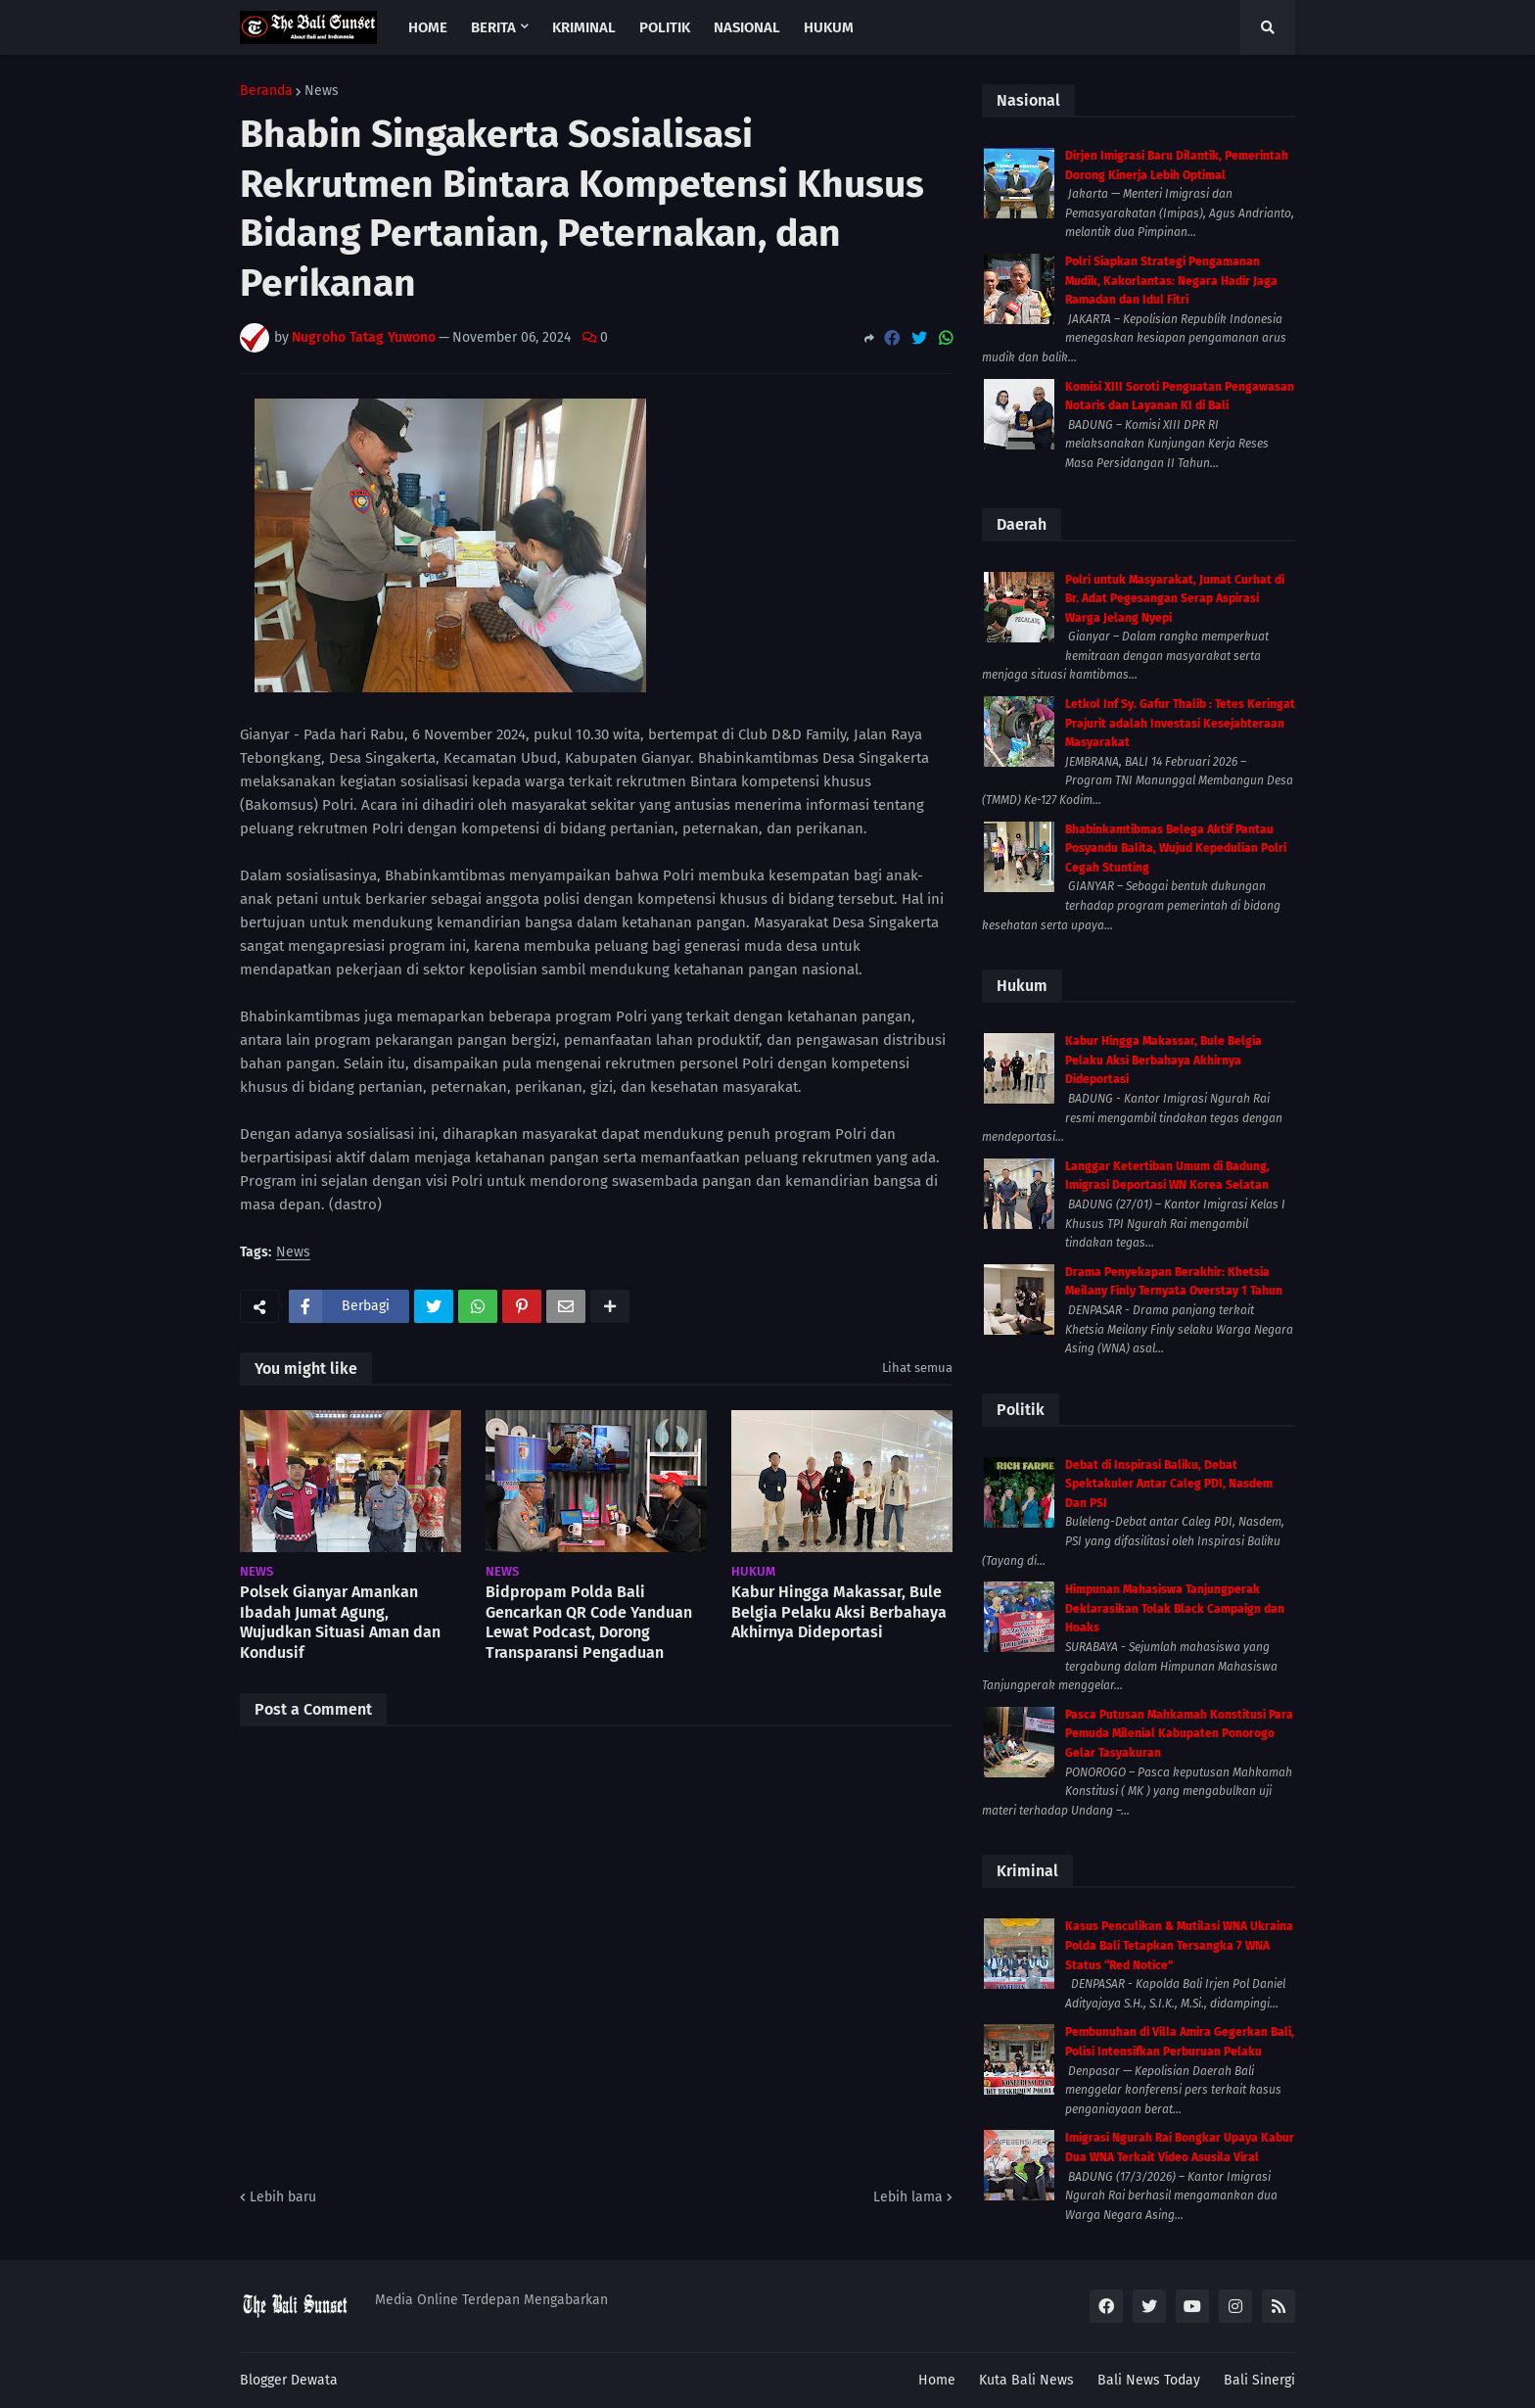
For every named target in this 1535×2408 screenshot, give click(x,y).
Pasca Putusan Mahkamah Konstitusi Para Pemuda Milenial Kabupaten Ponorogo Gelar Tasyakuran (1179, 1734)
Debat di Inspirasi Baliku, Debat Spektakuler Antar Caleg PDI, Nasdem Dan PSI (1169, 1484)
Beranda (266, 91)
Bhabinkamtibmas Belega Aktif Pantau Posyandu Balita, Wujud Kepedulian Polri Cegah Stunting (1175, 848)
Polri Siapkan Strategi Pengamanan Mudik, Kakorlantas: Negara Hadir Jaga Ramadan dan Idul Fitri (1171, 281)
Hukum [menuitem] (829, 27)
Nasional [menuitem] (747, 27)
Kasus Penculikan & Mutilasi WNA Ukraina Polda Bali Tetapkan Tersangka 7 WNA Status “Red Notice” (1179, 1945)
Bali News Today (1148, 2380)
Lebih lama (908, 2197)
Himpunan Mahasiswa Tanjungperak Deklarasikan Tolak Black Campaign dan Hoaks (1174, 1608)
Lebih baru (283, 2197)
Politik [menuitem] (664, 27)
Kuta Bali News (1026, 2380)
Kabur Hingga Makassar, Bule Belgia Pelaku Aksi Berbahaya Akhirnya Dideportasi (839, 1612)
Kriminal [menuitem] (584, 27)
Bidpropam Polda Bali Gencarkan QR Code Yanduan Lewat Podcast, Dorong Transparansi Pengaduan (589, 1622)
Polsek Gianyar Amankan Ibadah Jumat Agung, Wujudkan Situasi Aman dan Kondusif (340, 1622)
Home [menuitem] (427, 27)
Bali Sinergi (1259, 2380)
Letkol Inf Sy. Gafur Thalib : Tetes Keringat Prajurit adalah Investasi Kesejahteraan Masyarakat (1180, 723)
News (321, 91)
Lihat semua (917, 1367)
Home (936, 2380)
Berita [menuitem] (493, 27)
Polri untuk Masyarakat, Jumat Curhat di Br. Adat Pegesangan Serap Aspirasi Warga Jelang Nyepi (1174, 599)
